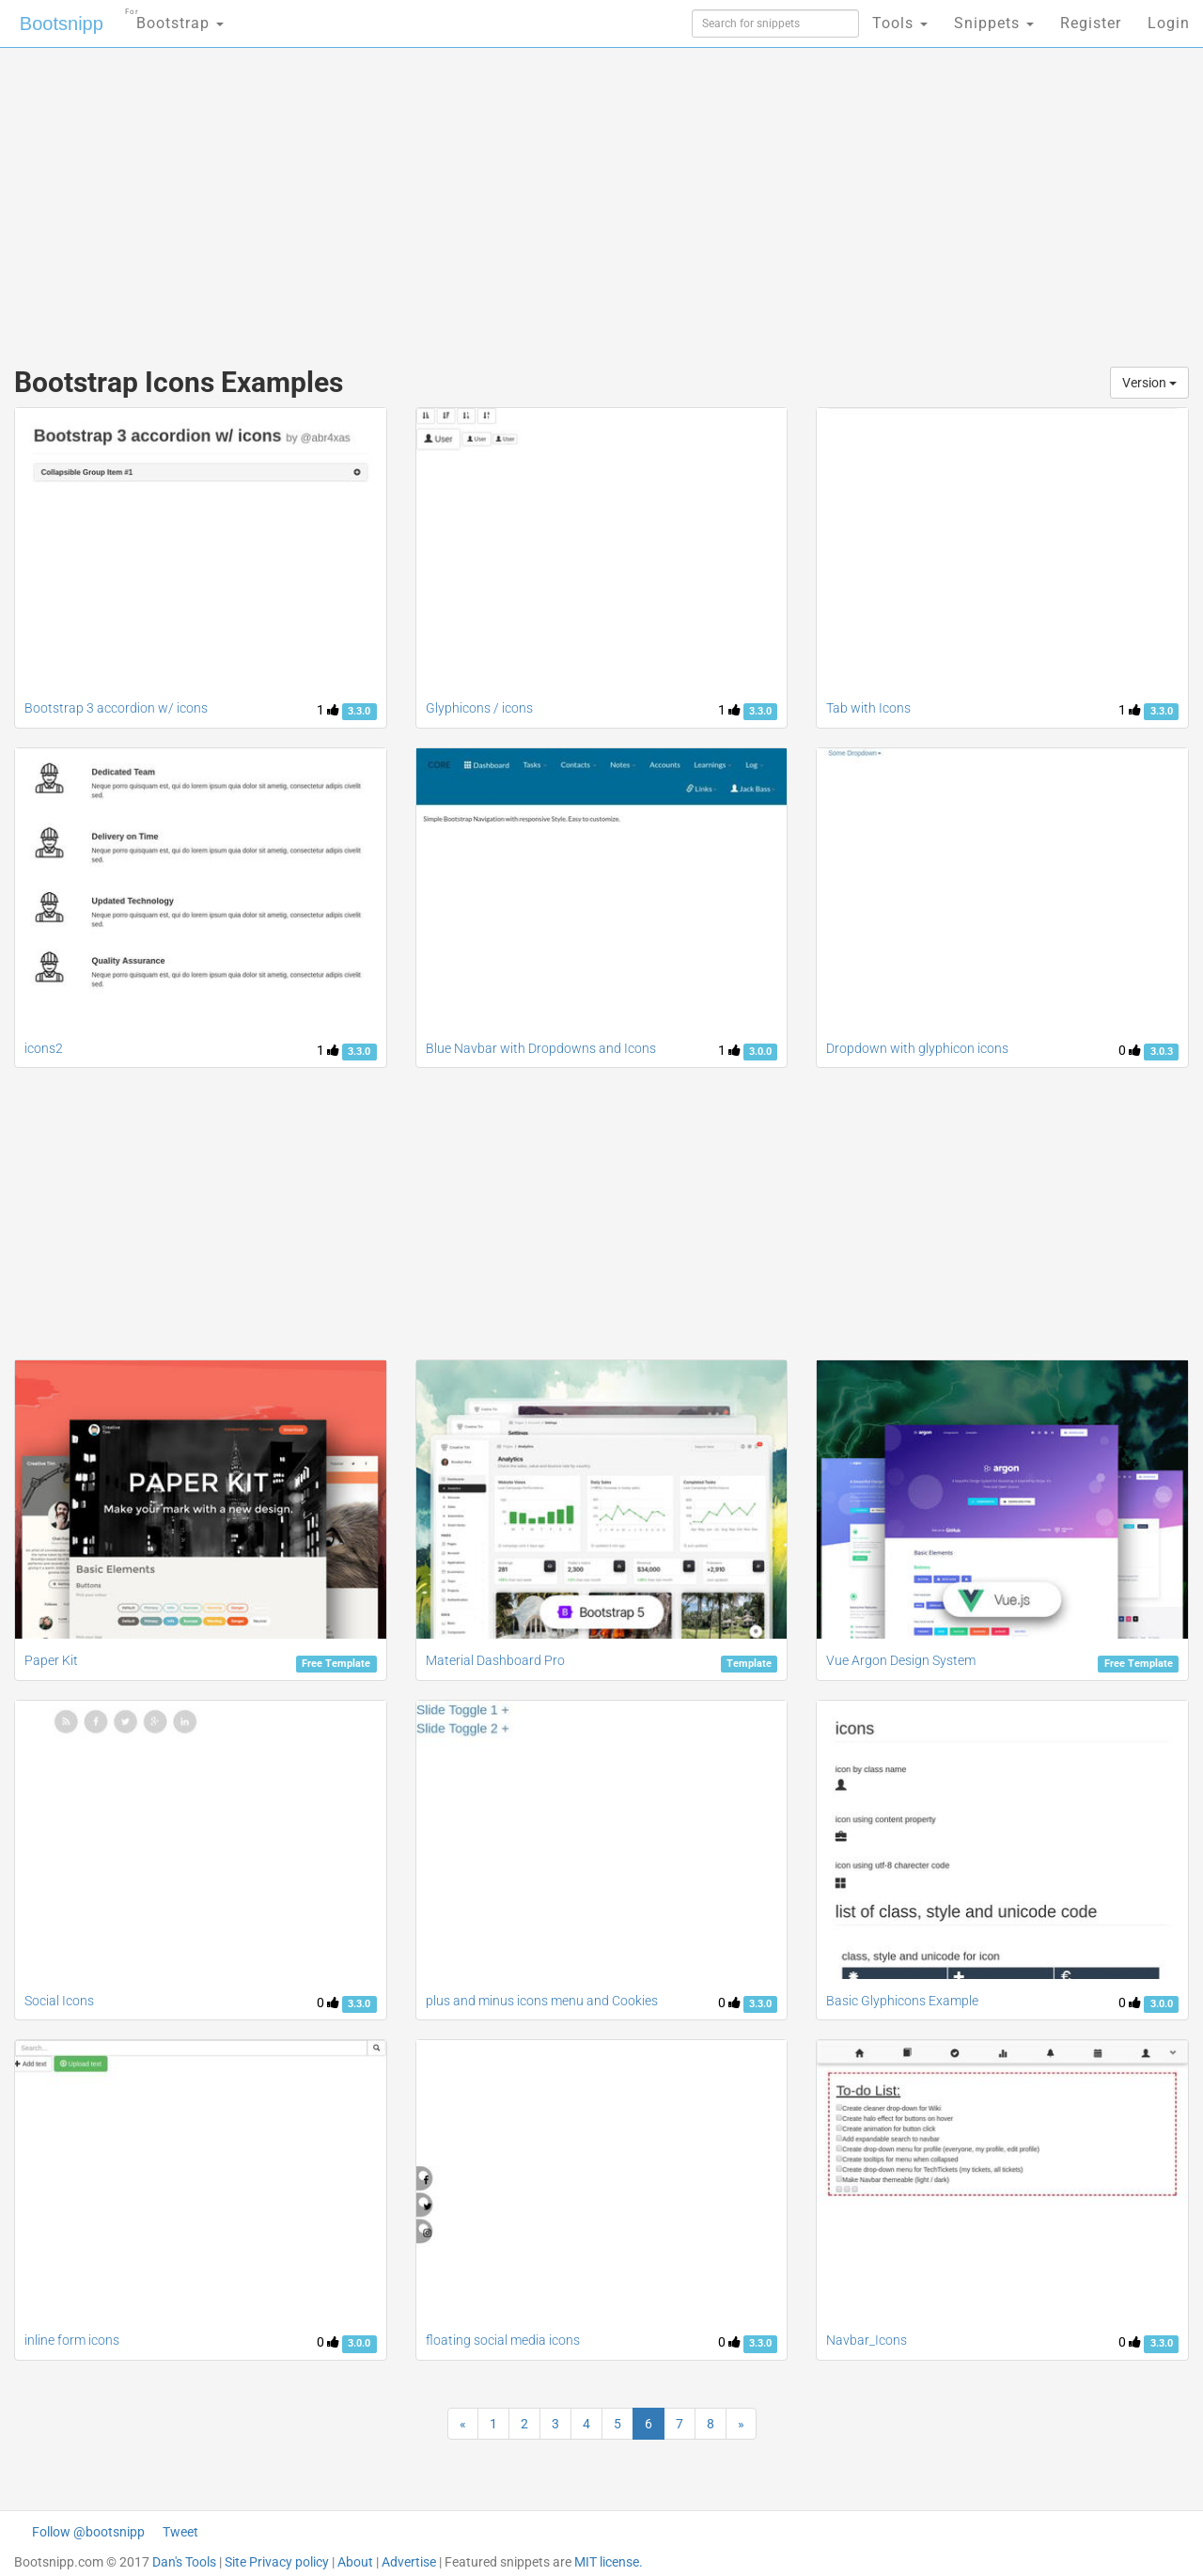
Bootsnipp (61, 23)
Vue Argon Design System (901, 1660)
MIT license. (608, 2561)
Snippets (994, 23)
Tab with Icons (868, 707)
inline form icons (71, 2340)
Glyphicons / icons (479, 707)
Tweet (180, 2531)
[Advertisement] (460, 197)
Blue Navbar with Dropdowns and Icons (541, 1048)
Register (1090, 23)
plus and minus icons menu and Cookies (542, 2000)
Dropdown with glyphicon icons (917, 1048)
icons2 (43, 1048)
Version (1149, 382)
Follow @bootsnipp (88, 2531)
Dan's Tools (184, 2561)
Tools (900, 23)
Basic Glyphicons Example (902, 2000)
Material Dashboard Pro (495, 1660)
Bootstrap (174, 17)
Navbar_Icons (866, 2340)
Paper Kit (51, 1660)
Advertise (409, 2561)
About (355, 2561)
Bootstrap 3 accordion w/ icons (116, 707)
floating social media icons (503, 2340)
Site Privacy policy (277, 2561)
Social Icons (59, 2000)
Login (1169, 23)
